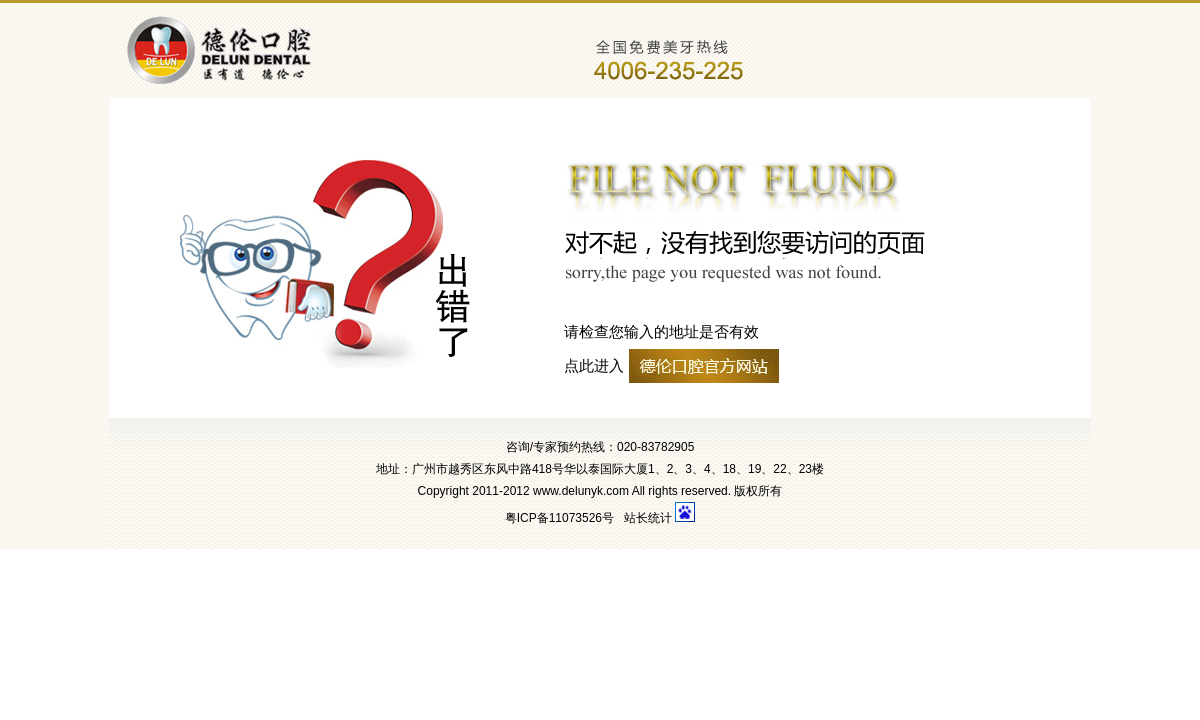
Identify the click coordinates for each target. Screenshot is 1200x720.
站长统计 (648, 518)
